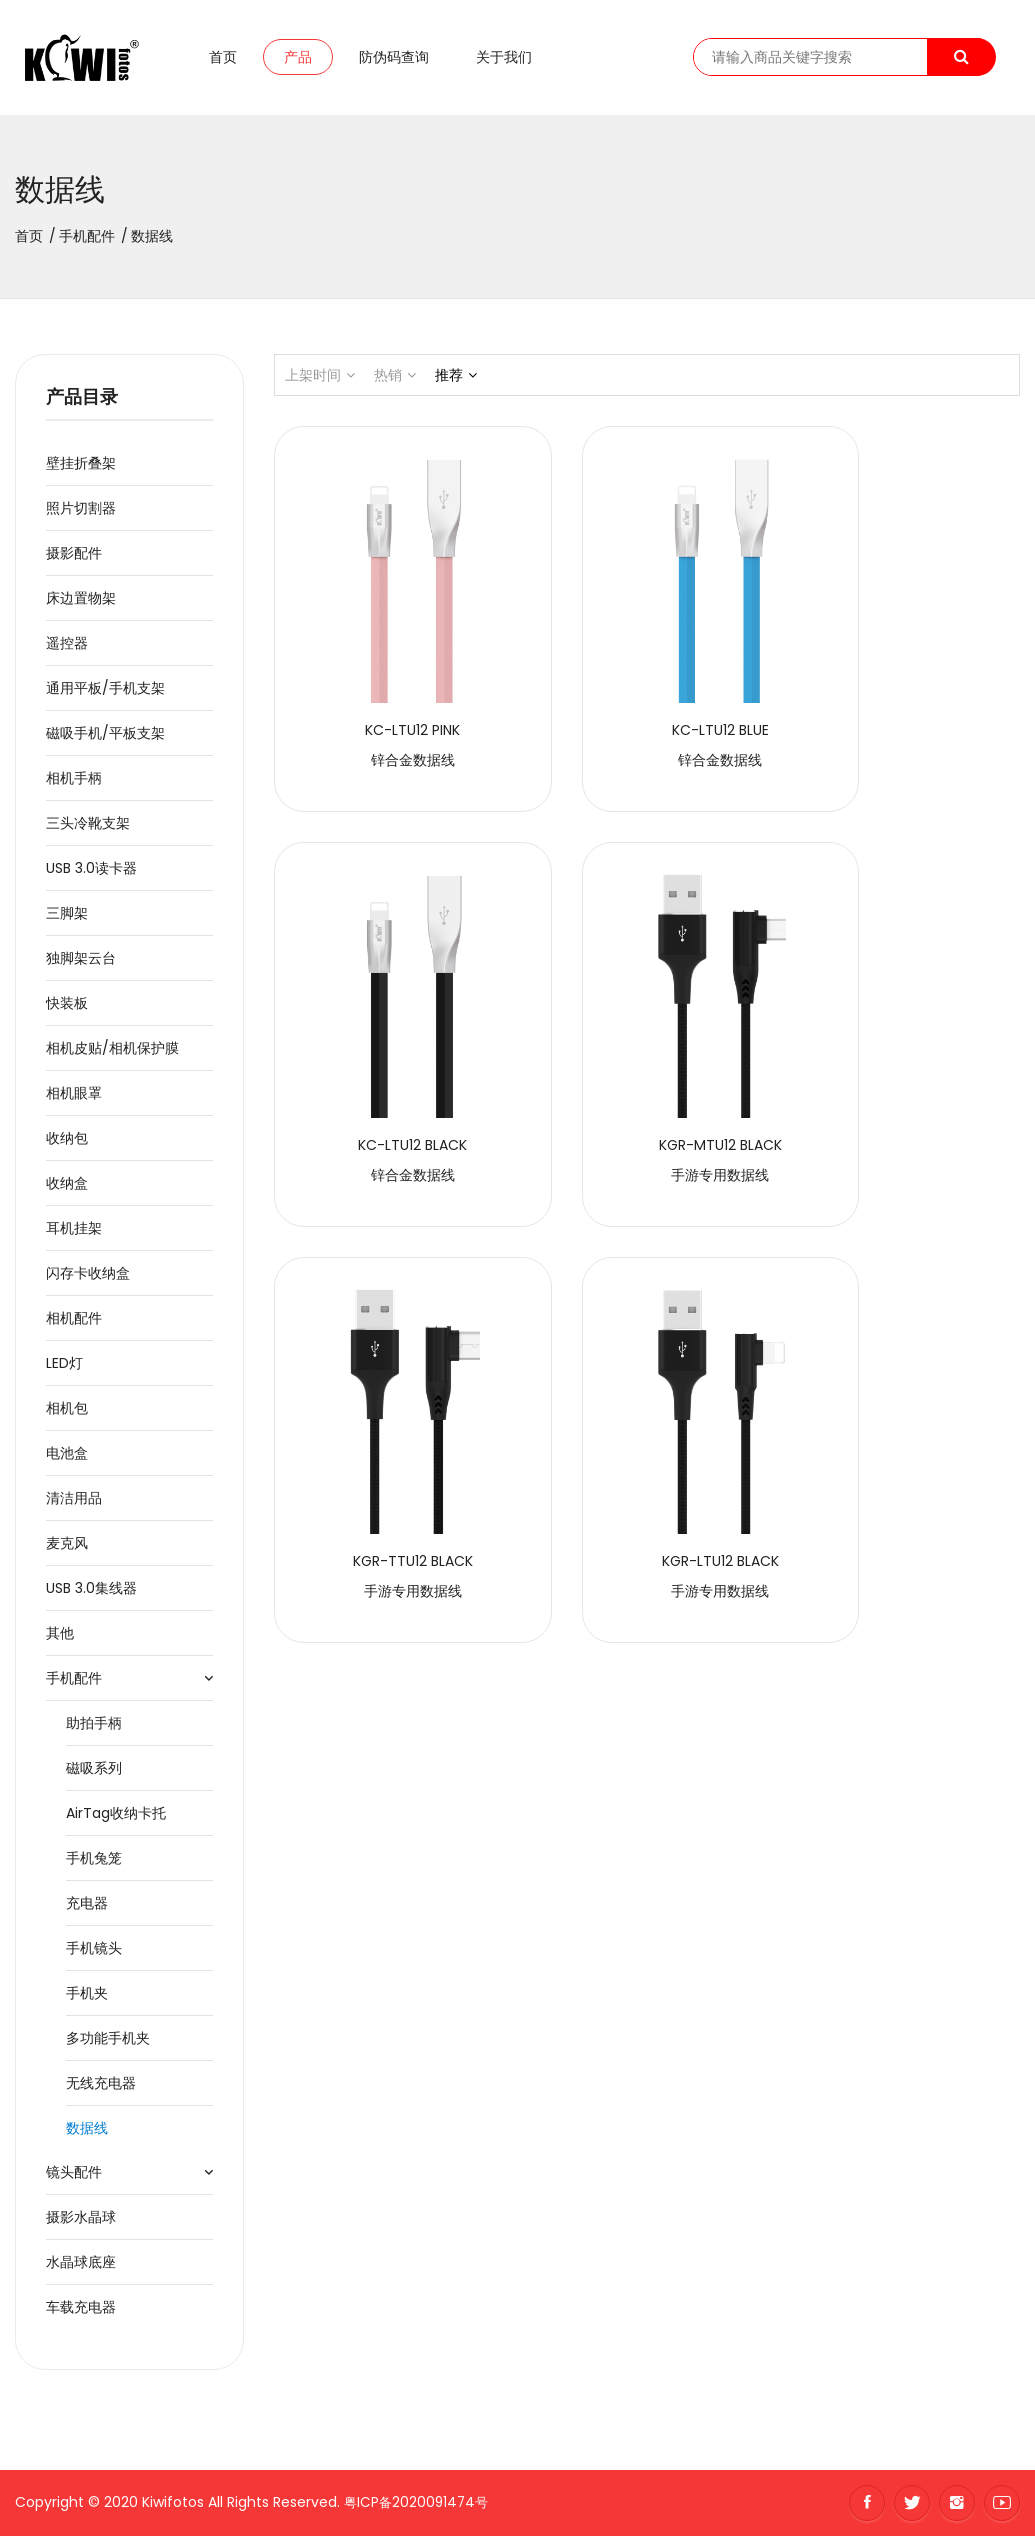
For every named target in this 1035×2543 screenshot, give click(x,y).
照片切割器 (81, 515)
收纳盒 (67, 1190)
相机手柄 (74, 785)
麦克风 (67, 1550)
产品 (298, 61)
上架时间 (320, 382)
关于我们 (504, 61)
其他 (60, 1640)
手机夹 (87, 2000)
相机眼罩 (74, 1100)
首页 (223, 61)
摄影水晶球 (81, 2224)
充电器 (87, 1910)
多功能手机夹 (108, 2045)
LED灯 (64, 1370)
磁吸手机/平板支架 (105, 740)
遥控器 (67, 650)
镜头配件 (74, 2179)
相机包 (67, 1415)
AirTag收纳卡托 (116, 1820)
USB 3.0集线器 (91, 1595)
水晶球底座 (81, 2269)
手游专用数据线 (388, 1084)
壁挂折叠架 (81, 470)
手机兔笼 (94, 1865)
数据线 (87, 2135)
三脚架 (67, 920)
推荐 (456, 382)
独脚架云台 (81, 965)
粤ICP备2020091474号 (418, 2509)
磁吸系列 (94, 1775)
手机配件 (87, 243)
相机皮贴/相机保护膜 (112, 1055)
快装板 (67, 1010)
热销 (395, 382)
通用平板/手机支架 (105, 695)
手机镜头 (94, 1955)
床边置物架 (81, 605)
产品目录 (82, 404)
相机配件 (74, 1325)
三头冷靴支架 (88, 830)
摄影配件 (74, 560)
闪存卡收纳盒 (88, 1280)
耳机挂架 (74, 1235)
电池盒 (67, 1460)
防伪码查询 (394, 61)
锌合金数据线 (388, 717)
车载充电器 (81, 2314)
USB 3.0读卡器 (91, 875)
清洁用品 (74, 1505)
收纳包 (67, 1145)
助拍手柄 (94, 1730)
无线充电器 (101, 2090)
